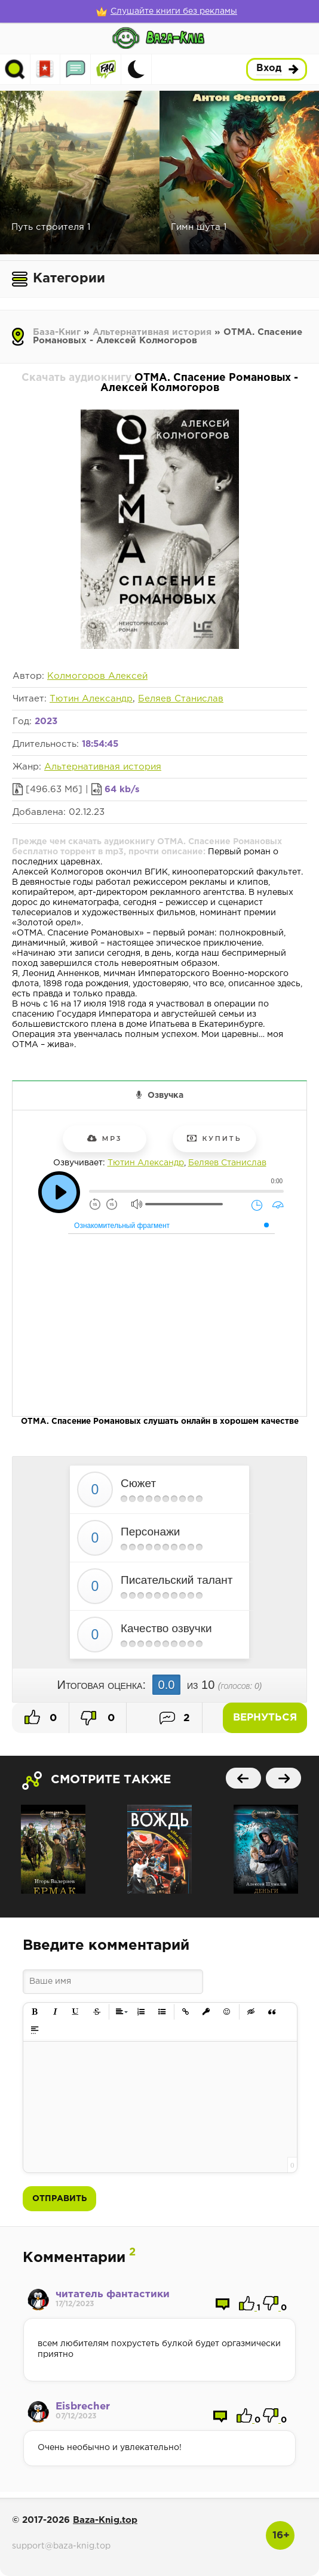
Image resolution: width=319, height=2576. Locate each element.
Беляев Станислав (180, 699)
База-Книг (57, 332)
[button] (35, 2012)
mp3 (104, 1138)
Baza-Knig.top (105, 2520)
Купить (214, 1138)
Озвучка (165, 1095)
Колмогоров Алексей (97, 676)
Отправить (59, 2198)
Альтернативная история (152, 332)
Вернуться (265, 1717)
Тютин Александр (91, 699)
